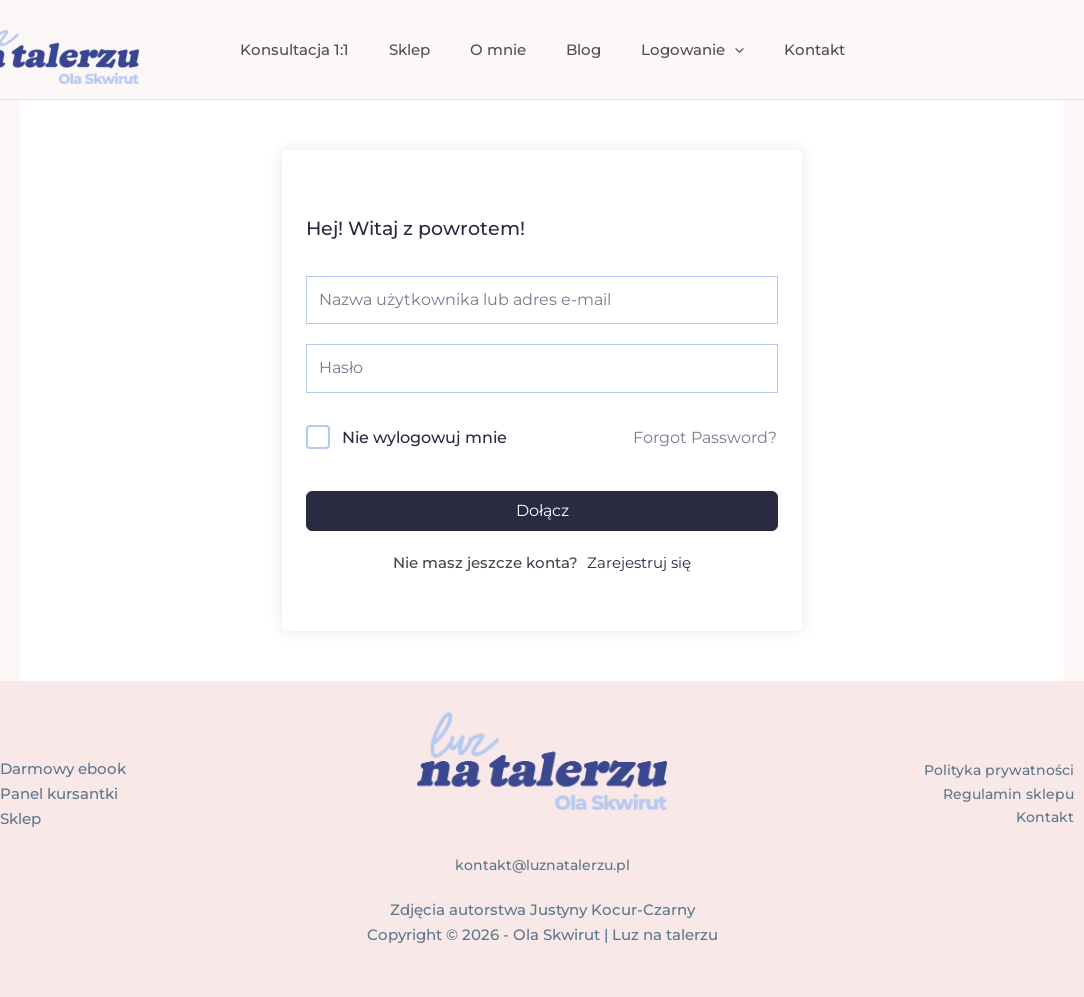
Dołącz (542, 510)
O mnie (503, 49)
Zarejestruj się (639, 562)
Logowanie (677, 50)
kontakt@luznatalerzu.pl (542, 864)
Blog (578, 49)
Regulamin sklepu (1015, 793)
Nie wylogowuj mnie (424, 437)
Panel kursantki (59, 793)
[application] (719, 50)
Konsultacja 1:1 (319, 49)
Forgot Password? (705, 437)
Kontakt (789, 49)
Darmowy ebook (63, 768)
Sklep (424, 49)
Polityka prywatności (1005, 768)
